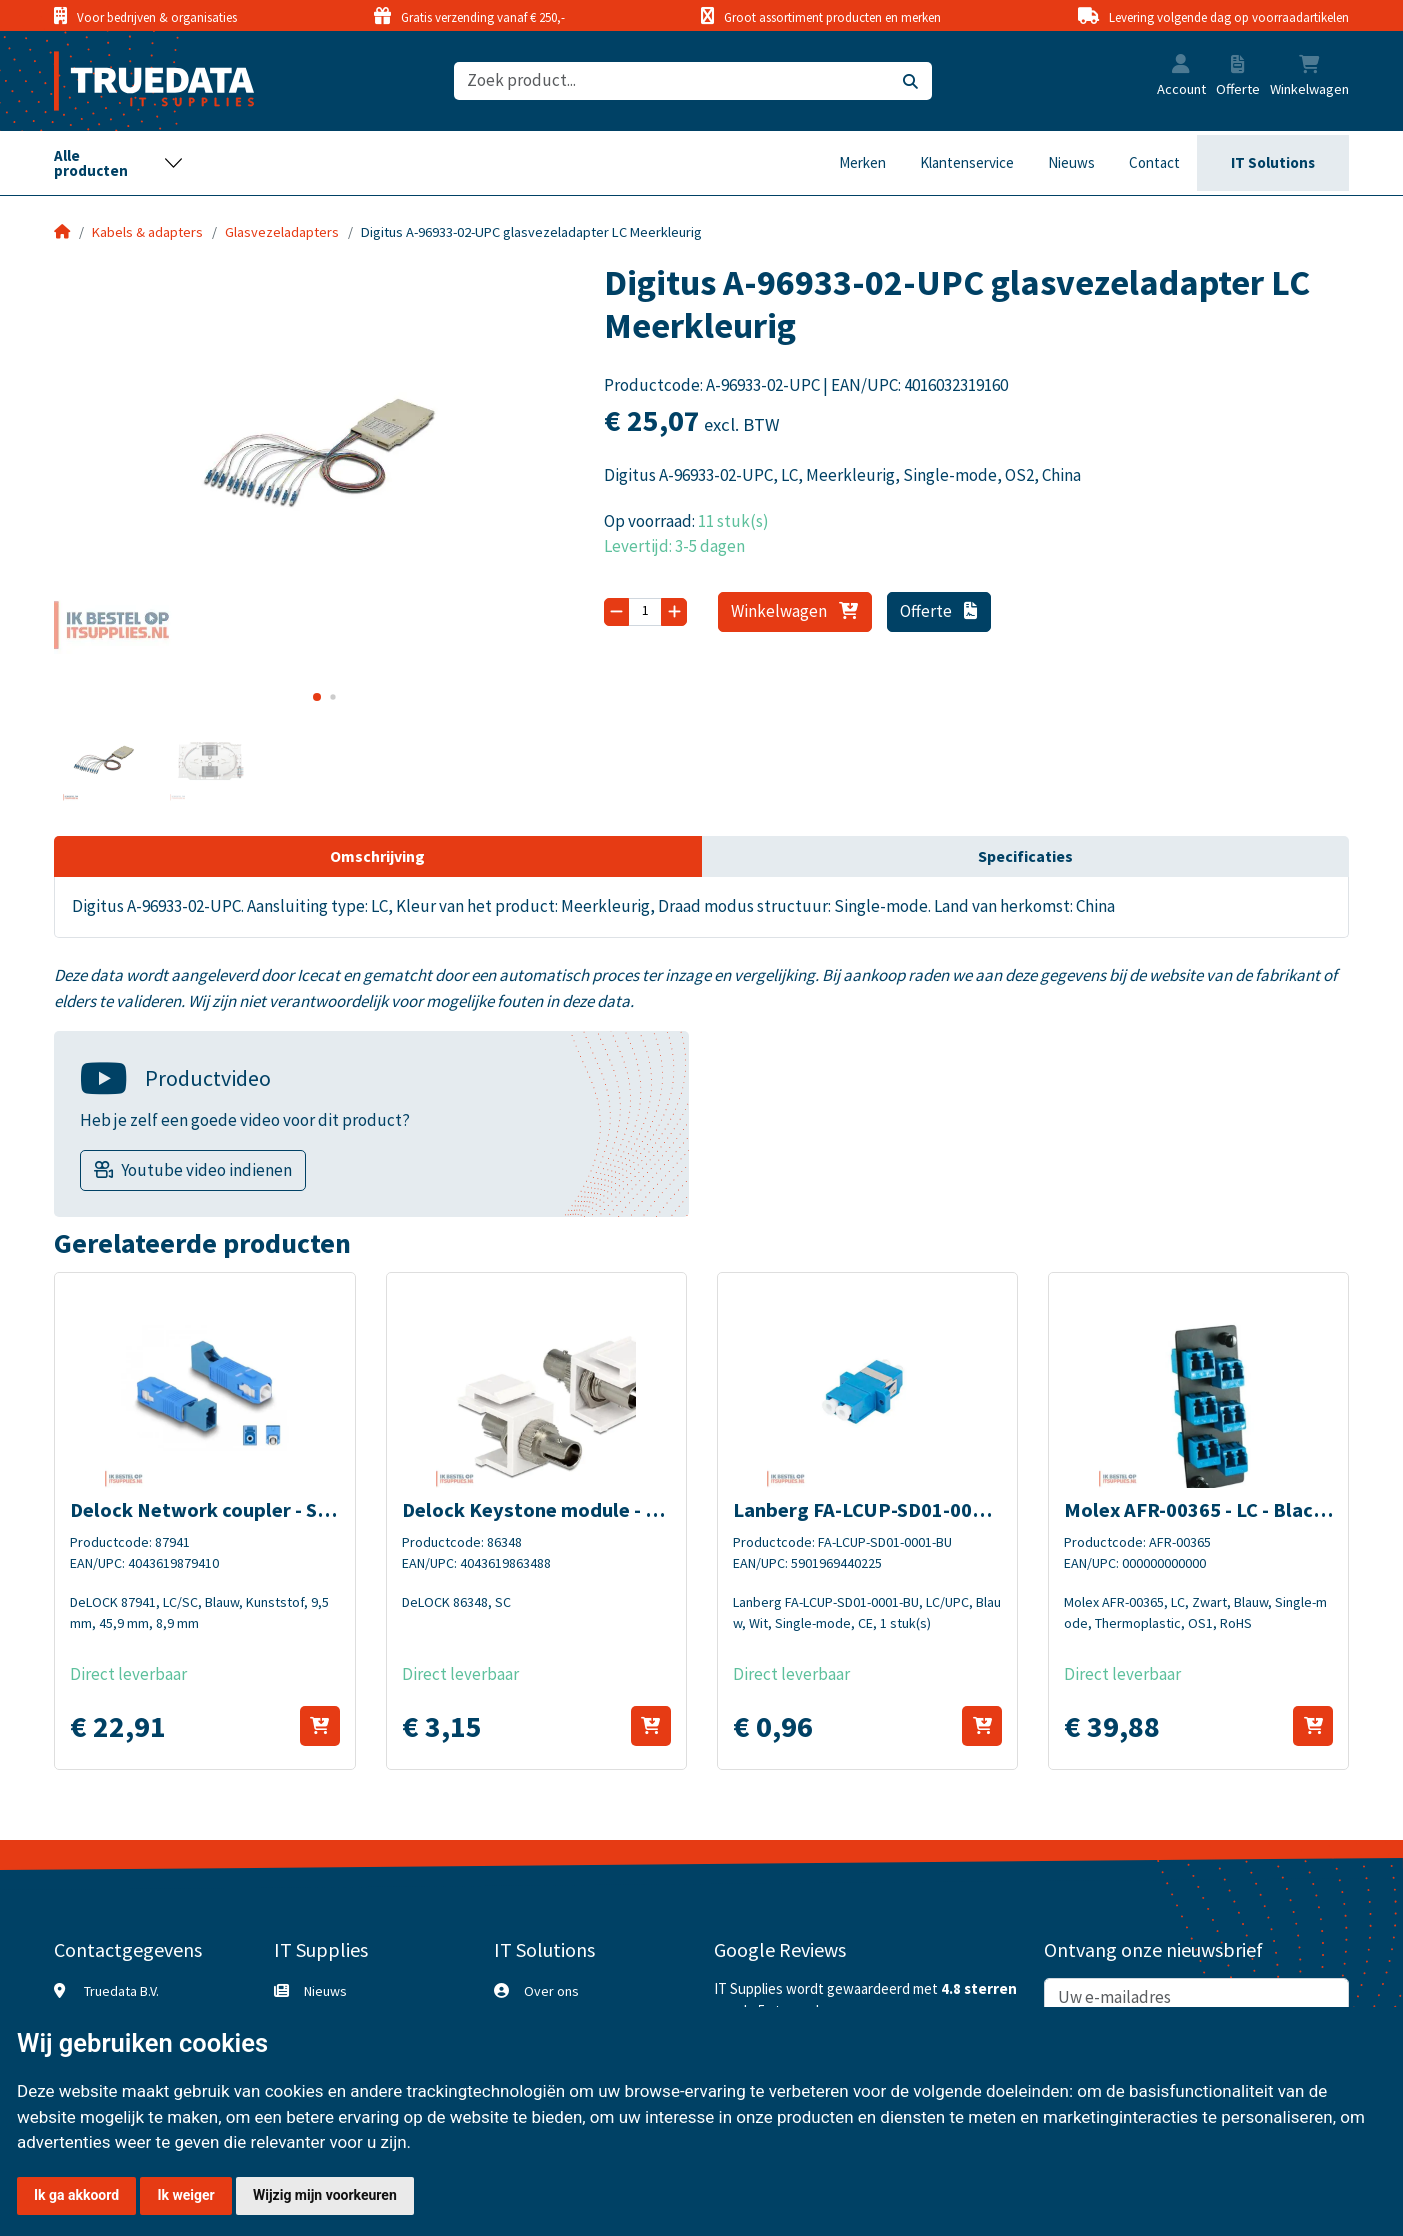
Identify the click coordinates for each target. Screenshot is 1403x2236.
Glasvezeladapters (282, 232)
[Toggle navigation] (119, 163)
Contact (1154, 162)
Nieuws (1071, 162)
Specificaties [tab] (1025, 856)
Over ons (551, 1991)
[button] (1181, 66)
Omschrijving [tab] (377, 856)
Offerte (938, 611)
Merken (862, 162)
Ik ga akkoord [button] (76, 2195)
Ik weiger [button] (185, 2195)
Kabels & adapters (147, 232)
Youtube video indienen (206, 1170)
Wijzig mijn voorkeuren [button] (325, 2195)
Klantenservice (967, 162)
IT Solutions (1273, 162)
